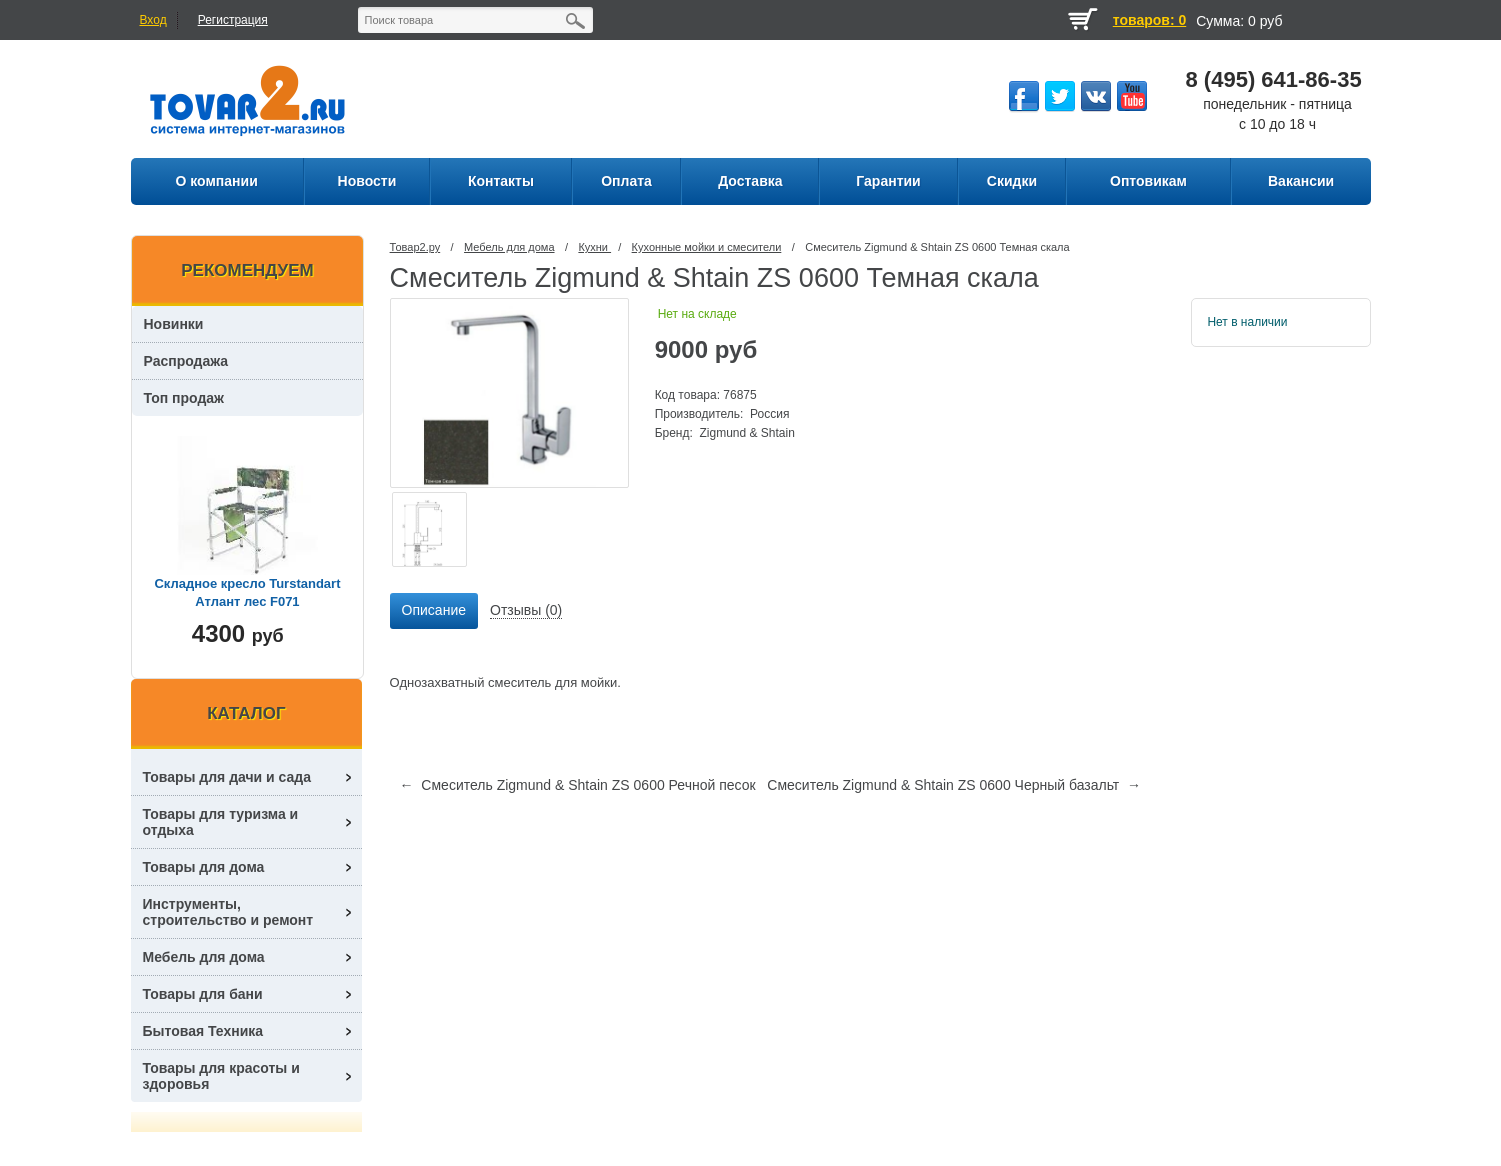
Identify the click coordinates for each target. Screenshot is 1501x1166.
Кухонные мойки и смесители (707, 247)
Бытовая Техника (203, 1031)
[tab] (434, 611)
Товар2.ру (415, 247)
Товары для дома (204, 867)
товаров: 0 (1149, 20)
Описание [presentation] (434, 610)
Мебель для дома (509, 247)
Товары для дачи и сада (227, 777)
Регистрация (233, 20)
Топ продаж (184, 398)
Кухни (594, 247)
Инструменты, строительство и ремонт (228, 912)
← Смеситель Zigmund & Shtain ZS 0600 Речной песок (578, 785)
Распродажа (186, 361)
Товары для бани (203, 994)
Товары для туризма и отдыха (221, 822)
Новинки (174, 324)
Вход (153, 20)
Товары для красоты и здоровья (221, 1076)
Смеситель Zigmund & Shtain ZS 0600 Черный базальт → (954, 785)
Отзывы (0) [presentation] (526, 610)
